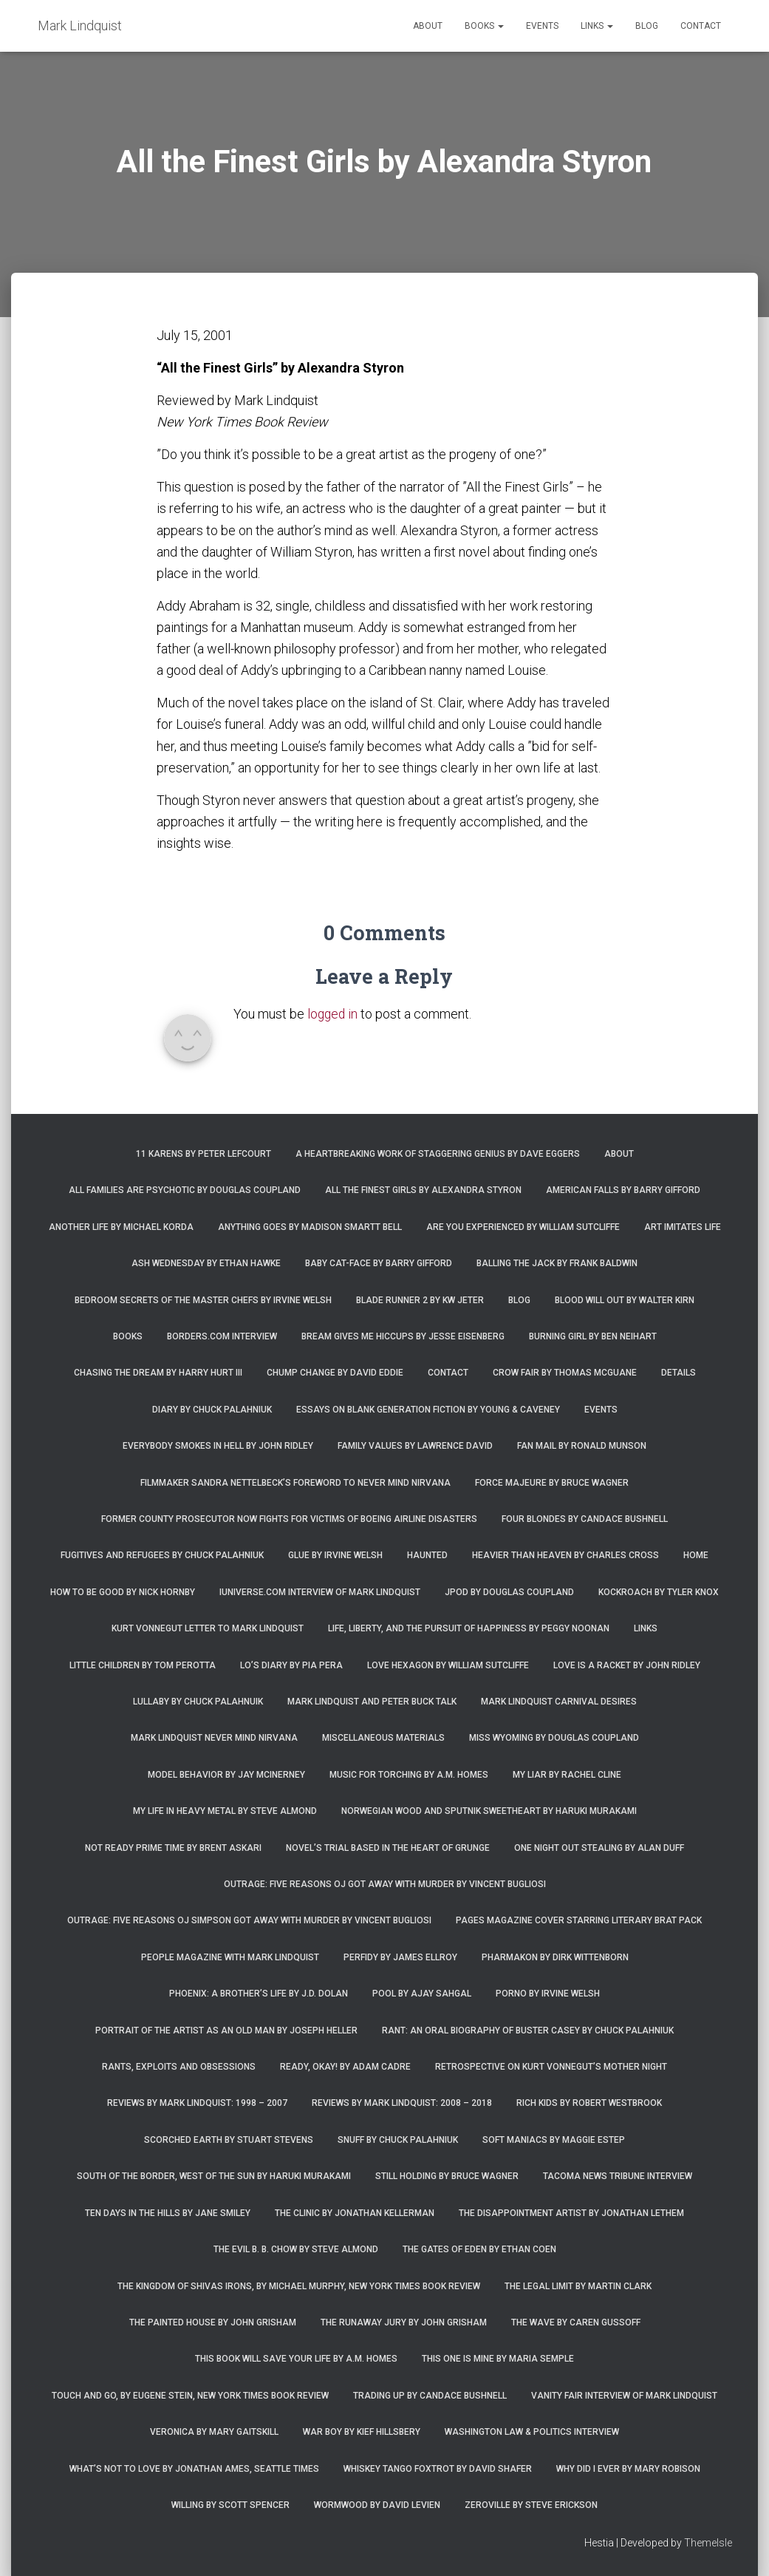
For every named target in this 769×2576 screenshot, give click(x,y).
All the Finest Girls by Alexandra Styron (423, 1190)
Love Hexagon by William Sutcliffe (448, 1665)
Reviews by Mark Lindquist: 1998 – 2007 (197, 2103)
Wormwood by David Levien (377, 2505)
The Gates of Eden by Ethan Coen (479, 2249)
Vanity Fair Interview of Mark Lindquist (624, 2395)
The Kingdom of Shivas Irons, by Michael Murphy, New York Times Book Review (298, 2286)
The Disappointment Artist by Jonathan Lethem (571, 2213)
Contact (700, 26)
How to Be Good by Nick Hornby (122, 1592)
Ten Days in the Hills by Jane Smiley (167, 2213)
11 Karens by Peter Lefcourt (203, 1154)
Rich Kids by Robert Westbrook (589, 2103)
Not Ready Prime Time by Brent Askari (173, 1848)
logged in (333, 1014)
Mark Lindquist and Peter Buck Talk (372, 1701)
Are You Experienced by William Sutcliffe (523, 1227)
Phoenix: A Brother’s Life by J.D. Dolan (258, 1993)
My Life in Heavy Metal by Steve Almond (225, 1811)
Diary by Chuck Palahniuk (212, 1409)
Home (695, 1555)
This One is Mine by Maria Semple (498, 2359)
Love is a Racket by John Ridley (626, 1665)
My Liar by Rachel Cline (567, 1775)
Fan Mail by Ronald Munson (581, 1446)
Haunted (427, 1555)
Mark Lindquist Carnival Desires (559, 1701)
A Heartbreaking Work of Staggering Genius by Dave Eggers (437, 1154)
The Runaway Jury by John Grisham (404, 2322)
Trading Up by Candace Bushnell (430, 2395)
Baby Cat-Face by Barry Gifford (378, 1263)
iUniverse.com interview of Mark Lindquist (319, 1592)
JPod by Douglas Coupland (509, 1592)
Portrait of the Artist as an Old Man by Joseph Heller (226, 2030)
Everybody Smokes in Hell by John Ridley (218, 1446)
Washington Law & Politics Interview (532, 2432)
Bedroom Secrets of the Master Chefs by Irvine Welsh (203, 1300)
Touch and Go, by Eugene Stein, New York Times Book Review (190, 2395)
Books (484, 26)
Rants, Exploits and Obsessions (179, 2067)
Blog (646, 26)
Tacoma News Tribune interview (617, 2176)
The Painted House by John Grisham (212, 2322)
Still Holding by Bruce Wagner (447, 2176)
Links (597, 26)
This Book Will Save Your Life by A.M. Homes (296, 2359)
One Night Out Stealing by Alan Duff (599, 1848)
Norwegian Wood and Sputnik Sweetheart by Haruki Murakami (489, 1811)
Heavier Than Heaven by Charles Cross (565, 1555)
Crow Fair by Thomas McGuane (565, 1372)
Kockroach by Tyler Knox (658, 1592)
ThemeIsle (708, 2543)
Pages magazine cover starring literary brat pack (579, 1920)
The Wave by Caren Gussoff (575, 2322)
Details (678, 1372)
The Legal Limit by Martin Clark (578, 2286)
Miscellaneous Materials (383, 1738)
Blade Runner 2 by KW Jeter (420, 1300)
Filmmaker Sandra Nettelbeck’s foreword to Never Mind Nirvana (295, 1483)
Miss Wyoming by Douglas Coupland (554, 1738)
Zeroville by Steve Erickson (531, 2505)
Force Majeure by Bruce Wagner (552, 1483)
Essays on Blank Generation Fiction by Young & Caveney (428, 1409)
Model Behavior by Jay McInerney (226, 1775)
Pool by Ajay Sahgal (421, 1993)
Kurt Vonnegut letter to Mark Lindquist (208, 1628)
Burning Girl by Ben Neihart (593, 1336)
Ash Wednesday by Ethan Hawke (206, 1263)
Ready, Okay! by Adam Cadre (345, 2067)
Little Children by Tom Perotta (142, 1665)
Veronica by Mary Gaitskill (214, 2432)
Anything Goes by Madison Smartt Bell (310, 1227)
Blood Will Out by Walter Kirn (624, 1300)
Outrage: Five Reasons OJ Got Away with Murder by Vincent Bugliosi (385, 1884)
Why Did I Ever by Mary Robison (628, 2469)
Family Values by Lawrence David (415, 1446)
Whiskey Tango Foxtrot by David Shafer (438, 2469)
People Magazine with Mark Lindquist (230, 1957)
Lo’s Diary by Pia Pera (291, 1665)
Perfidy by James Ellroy (400, 1957)
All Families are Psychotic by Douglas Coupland (185, 1190)
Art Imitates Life (682, 1227)
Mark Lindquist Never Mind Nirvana (214, 1738)
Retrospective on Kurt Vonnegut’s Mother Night (551, 2067)
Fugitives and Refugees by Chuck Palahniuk (162, 1555)
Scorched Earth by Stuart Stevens (228, 2140)
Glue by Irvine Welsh (335, 1555)
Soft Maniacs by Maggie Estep (553, 2140)
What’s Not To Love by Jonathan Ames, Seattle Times (194, 2469)
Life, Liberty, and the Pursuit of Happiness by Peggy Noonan (468, 1628)
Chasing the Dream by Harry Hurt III (158, 1372)
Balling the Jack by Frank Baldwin (557, 1263)
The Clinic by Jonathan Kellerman (354, 2213)
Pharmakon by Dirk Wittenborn (555, 1957)
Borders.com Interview (222, 1336)
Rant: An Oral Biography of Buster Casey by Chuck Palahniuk (528, 2030)
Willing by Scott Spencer (230, 2505)
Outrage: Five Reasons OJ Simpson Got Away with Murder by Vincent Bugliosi (249, 1920)
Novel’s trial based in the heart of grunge (388, 1848)
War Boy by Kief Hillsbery (361, 2432)
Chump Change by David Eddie (335, 1372)
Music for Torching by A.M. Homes (408, 1775)
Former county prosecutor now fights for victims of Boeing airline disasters (289, 1519)
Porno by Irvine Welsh (548, 1993)
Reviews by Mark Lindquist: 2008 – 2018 (402, 2103)
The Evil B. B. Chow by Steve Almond (295, 2249)
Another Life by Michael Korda (121, 1227)
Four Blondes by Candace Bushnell (585, 1519)
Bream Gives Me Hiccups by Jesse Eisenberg (403, 1336)
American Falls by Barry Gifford (623, 1190)
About (427, 26)
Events (542, 26)
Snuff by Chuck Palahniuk (398, 2140)
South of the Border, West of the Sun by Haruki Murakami (214, 2176)
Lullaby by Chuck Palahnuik (198, 1701)
